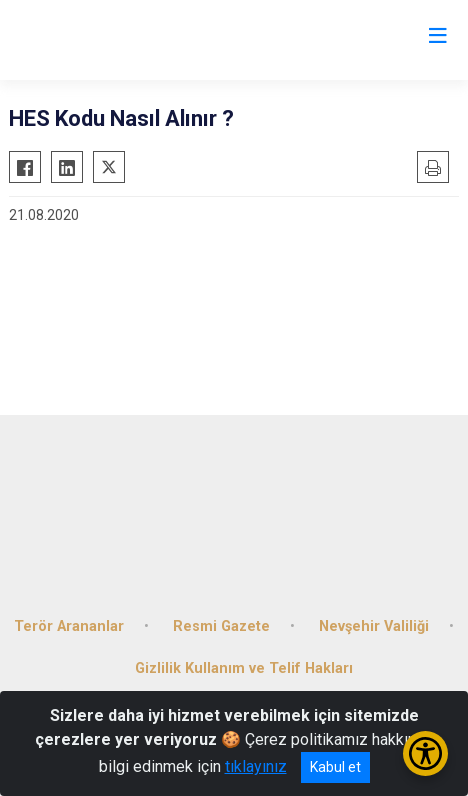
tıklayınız (256, 766)
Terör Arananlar (69, 626)
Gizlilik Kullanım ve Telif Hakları (244, 668)
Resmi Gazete (221, 626)
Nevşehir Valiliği (374, 626)
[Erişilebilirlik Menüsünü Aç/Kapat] (425, 753)
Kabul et (335, 767)
